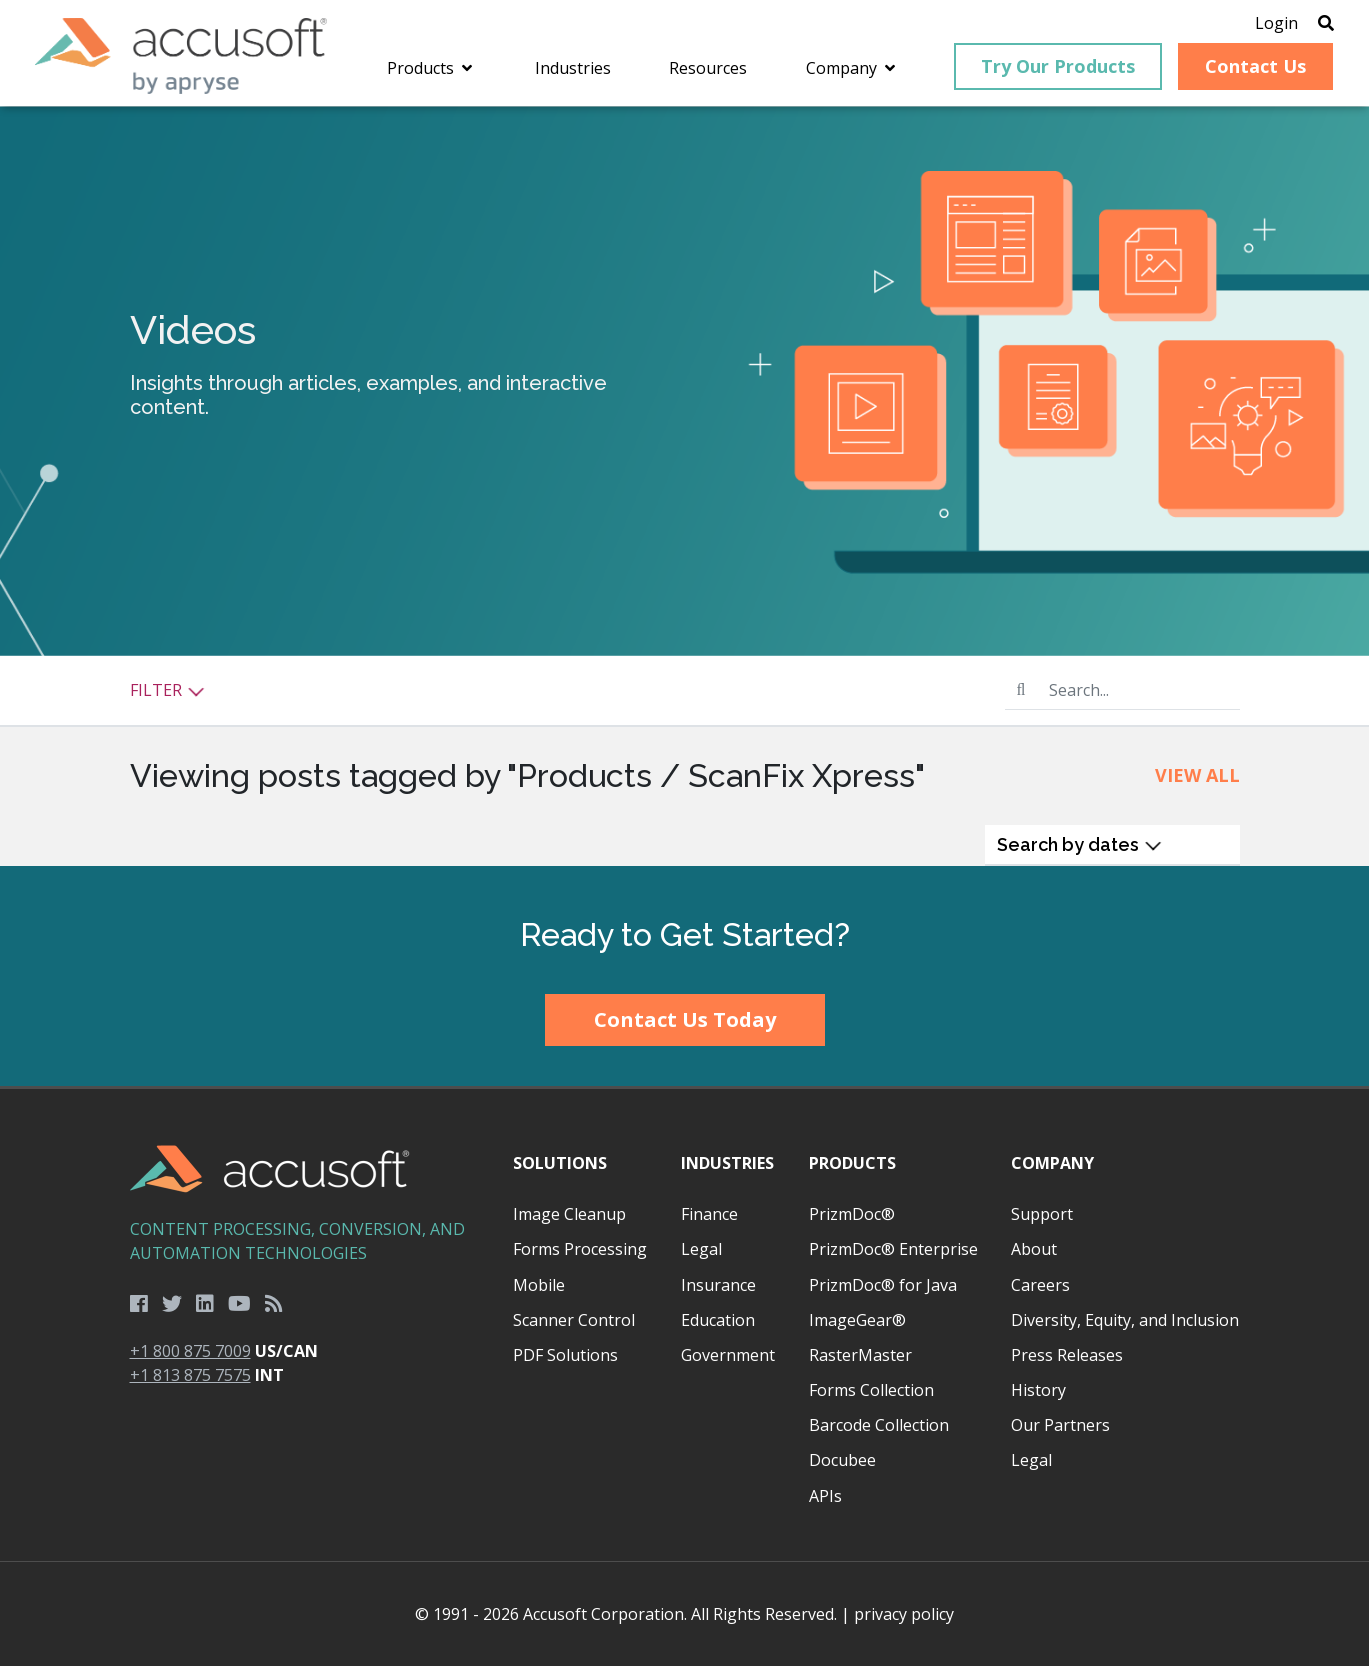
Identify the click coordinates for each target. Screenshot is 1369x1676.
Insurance (718, 1295)
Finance (709, 1224)
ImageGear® (857, 1330)
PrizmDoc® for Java (883, 1295)
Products (852, 1173)
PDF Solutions (565, 1365)
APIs (825, 1506)
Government (728, 1365)
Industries (727, 1173)
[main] (684, 496)
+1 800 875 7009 (190, 1362)
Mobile (539, 1295)
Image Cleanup (569, 1224)
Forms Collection (871, 1400)
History (1038, 1400)
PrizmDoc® (852, 1224)
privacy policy (904, 1624)
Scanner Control (574, 1330)
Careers (1040, 1295)
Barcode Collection (879, 1435)
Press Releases (1067, 1365)
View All (1197, 785)
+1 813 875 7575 (190, 1386)
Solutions (560, 1173)
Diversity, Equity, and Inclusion (1125, 1330)
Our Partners (1060, 1435)
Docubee (842, 1471)
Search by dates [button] (1079, 854)
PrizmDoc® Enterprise (893, 1260)
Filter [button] (167, 700)
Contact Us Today (685, 1030)
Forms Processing (580, 1260)
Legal (701, 1260)
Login (1251, 25)
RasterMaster (860, 1365)
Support (1042, 1224)
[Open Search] (1301, 25)
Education (718, 1330)
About (1034, 1260)
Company (1052, 1173)
